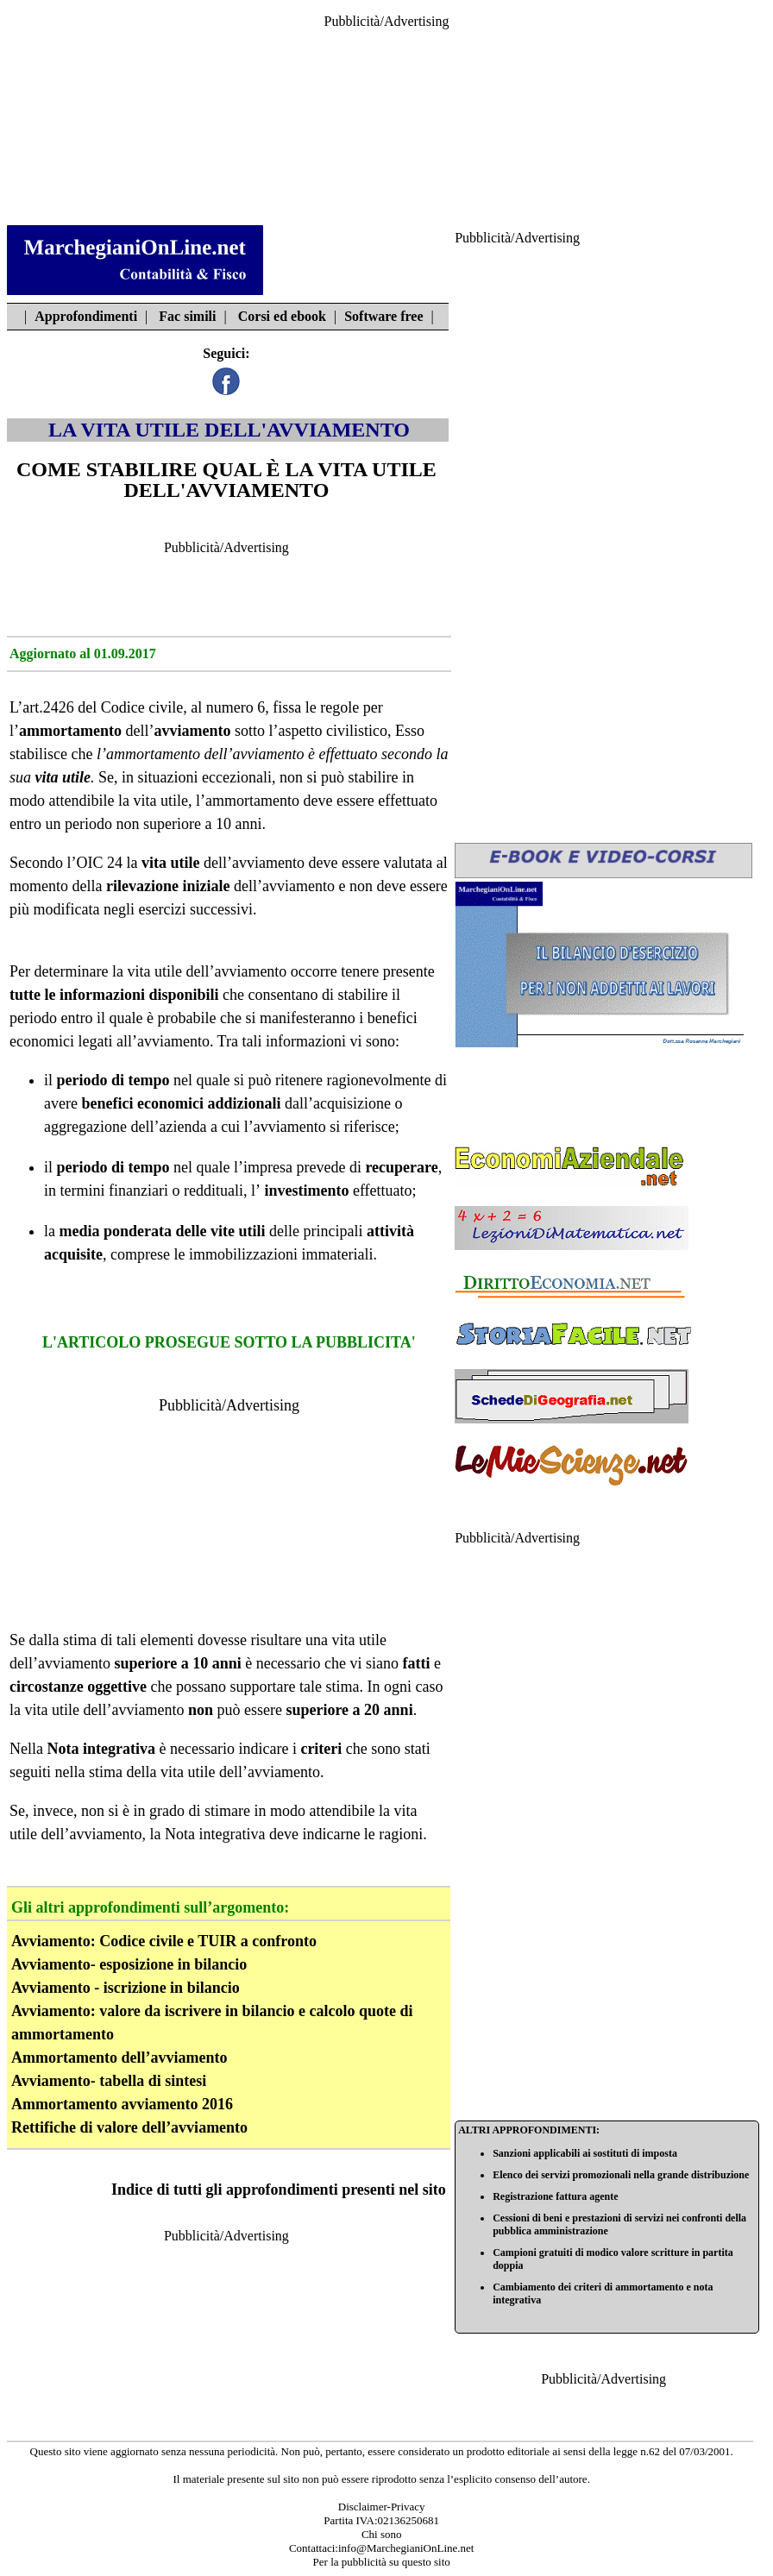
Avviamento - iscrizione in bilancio (125, 1987)
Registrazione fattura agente (555, 2196)
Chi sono (381, 2534)
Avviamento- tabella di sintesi (108, 2080)
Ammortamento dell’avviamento (119, 2057)
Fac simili (187, 316)
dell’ (180, 730)
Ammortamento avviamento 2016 (122, 2104)
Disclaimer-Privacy (381, 2506)
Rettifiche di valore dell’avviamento (129, 2127)
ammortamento (70, 730)
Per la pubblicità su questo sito (381, 2561)
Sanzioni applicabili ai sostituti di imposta (585, 2153)
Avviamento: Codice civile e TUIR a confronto (164, 1941)
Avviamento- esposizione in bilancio (129, 1964)
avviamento (268, 754)
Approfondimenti (86, 316)
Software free (383, 316)
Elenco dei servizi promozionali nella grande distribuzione (621, 2175)
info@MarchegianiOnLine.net (406, 2547)
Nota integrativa (215, 1834)
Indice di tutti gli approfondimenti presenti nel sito (278, 2189)
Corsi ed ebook (282, 316)
